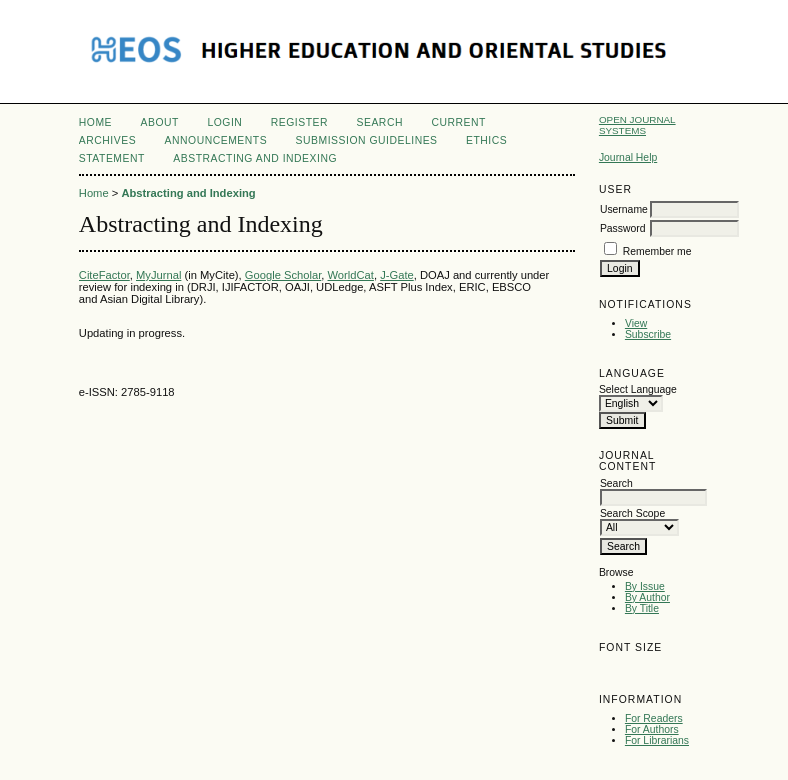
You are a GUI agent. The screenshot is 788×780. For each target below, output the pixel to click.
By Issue (645, 586)
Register (299, 122)
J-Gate (397, 275)
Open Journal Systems (637, 125)
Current (458, 122)
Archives (107, 140)
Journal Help (628, 157)
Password (623, 228)
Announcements (216, 140)
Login (224, 122)
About (160, 122)
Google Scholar (283, 275)
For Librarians (657, 740)
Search (380, 122)
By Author (647, 597)
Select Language (638, 389)
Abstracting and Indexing (255, 158)
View (636, 323)
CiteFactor (104, 275)
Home (95, 122)
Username (624, 209)
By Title (642, 608)
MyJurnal (158, 275)
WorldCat (351, 275)
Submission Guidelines (367, 140)
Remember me (657, 251)
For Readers (654, 718)
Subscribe (648, 334)
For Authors (652, 729)
